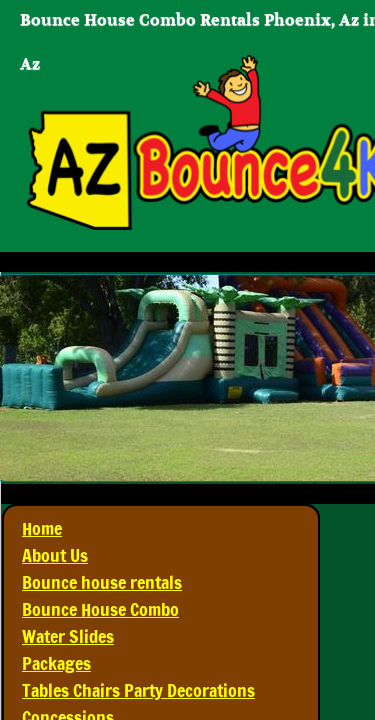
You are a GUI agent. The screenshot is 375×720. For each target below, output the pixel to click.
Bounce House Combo (100, 609)
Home (42, 528)
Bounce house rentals (102, 582)
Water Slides (68, 636)
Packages (56, 663)
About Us (55, 555)
